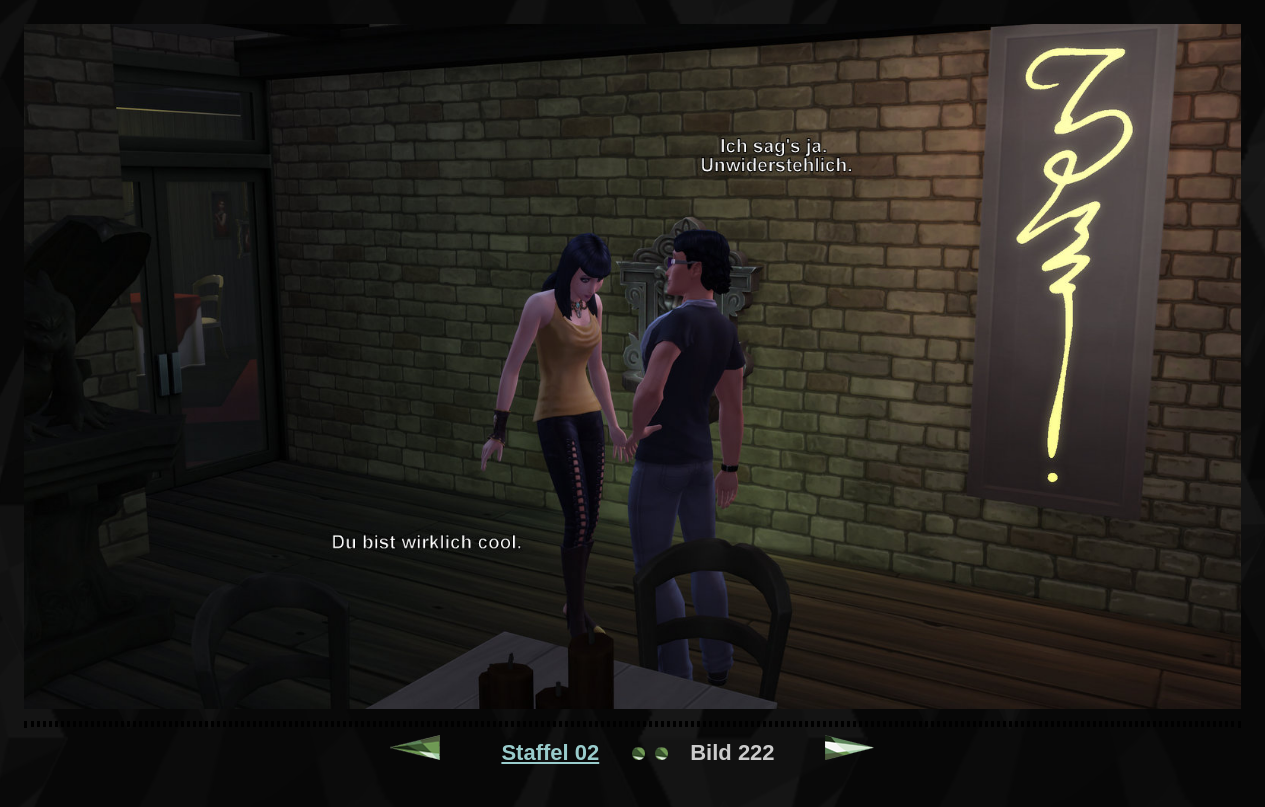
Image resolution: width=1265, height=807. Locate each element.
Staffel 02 (550, 752)
